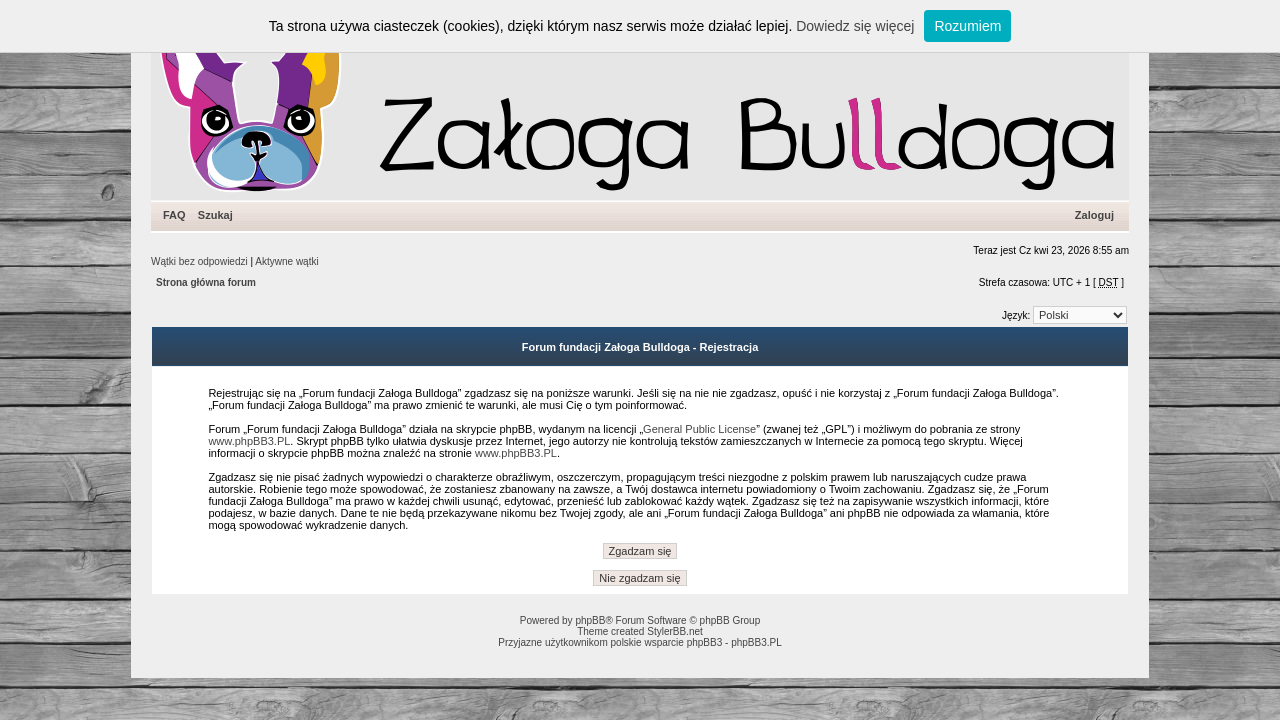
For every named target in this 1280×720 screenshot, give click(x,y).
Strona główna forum (206, 282)
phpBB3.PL (756, 642)
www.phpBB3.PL (249, 441)
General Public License (699, 429)
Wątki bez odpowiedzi (199, 261)
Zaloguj (1094, 215)
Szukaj (215, 215)
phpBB (590, 620)
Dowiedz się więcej (855, 26)
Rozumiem (967, 26)
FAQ (174, 215)
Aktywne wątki (286, 261)
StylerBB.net (675, 631)
